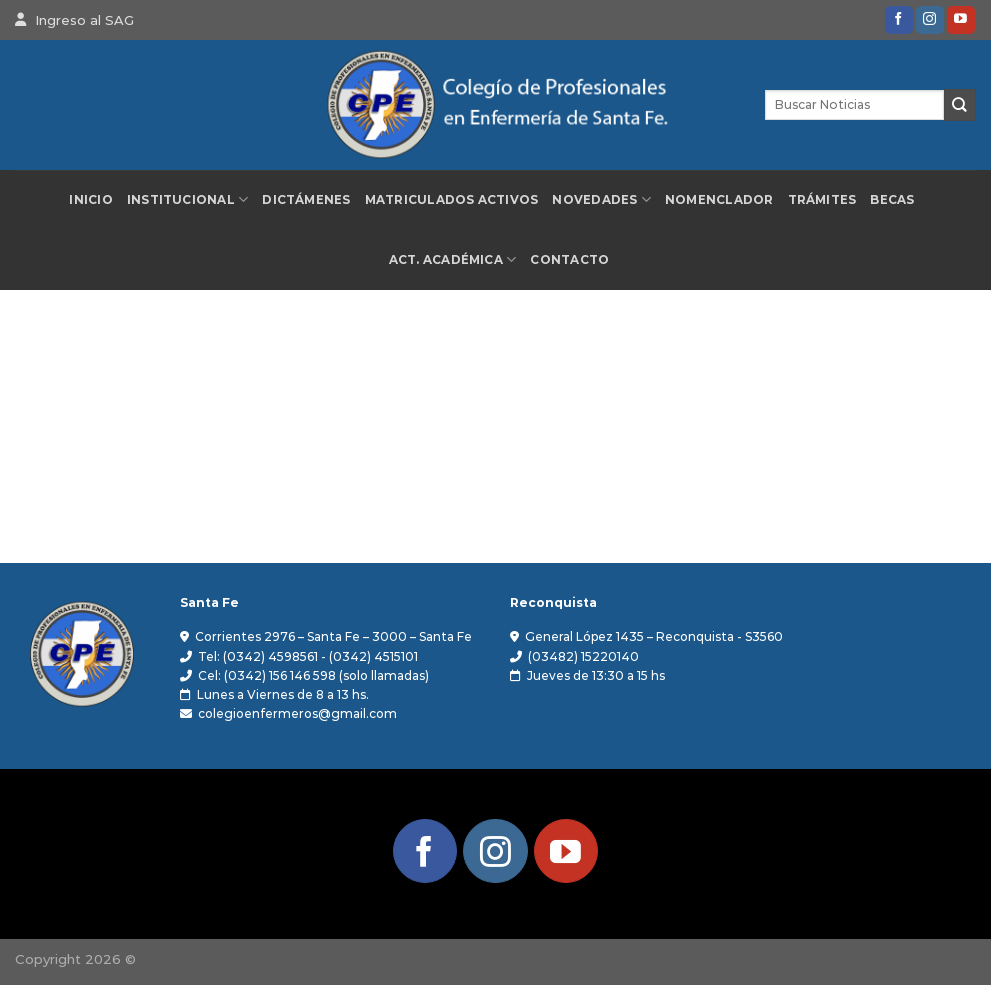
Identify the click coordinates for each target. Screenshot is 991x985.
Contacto (569, 260)
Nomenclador (719, 200)
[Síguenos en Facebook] (899, 20)
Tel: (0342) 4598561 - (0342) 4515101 (308, 656)
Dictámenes (306, 200)
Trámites (822, 200)
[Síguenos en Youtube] (961, 20)
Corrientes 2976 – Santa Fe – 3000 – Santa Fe (333, 636)
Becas (892, 200)
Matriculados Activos (452, 200)
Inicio (90, 200)
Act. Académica (453, 259)
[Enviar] (960, 104)
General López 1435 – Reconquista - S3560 (654, 636)
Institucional (188, 199)
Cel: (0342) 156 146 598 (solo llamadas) (313, 675)
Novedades (601, 199)
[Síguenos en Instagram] (930, 20)
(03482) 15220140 (583, 656)
